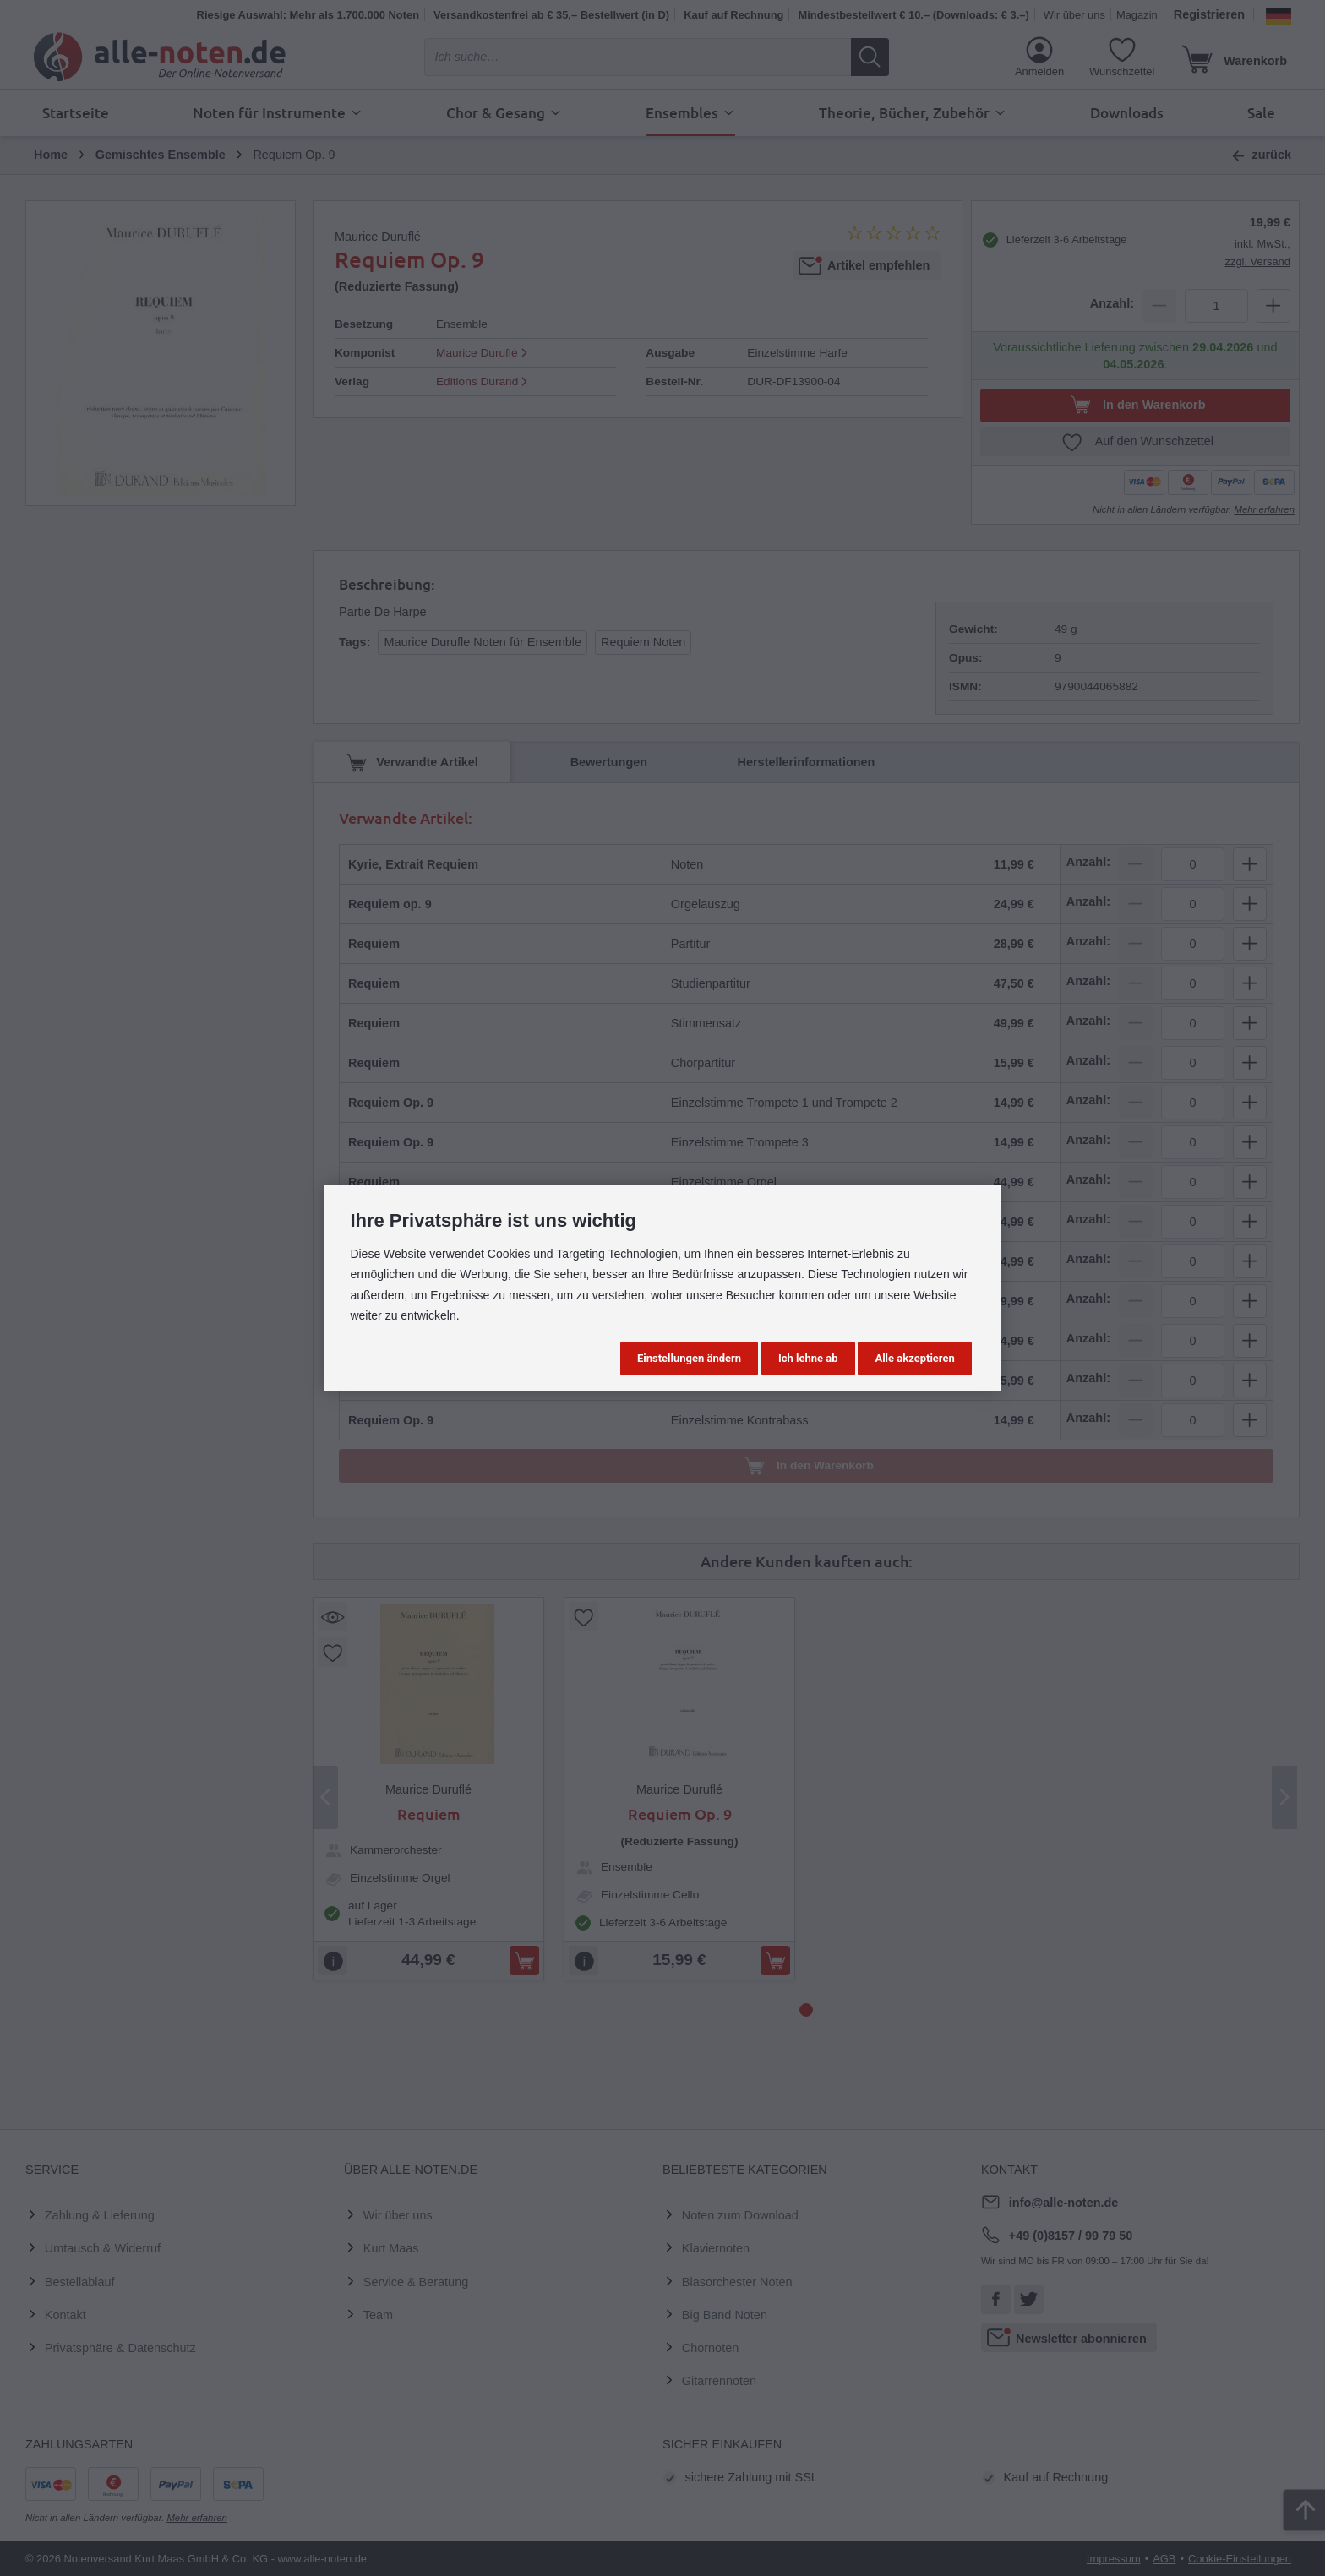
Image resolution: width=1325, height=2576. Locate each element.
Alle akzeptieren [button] (914, 1358)
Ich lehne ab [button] (808, 1358)
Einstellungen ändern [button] (689, 1358)
